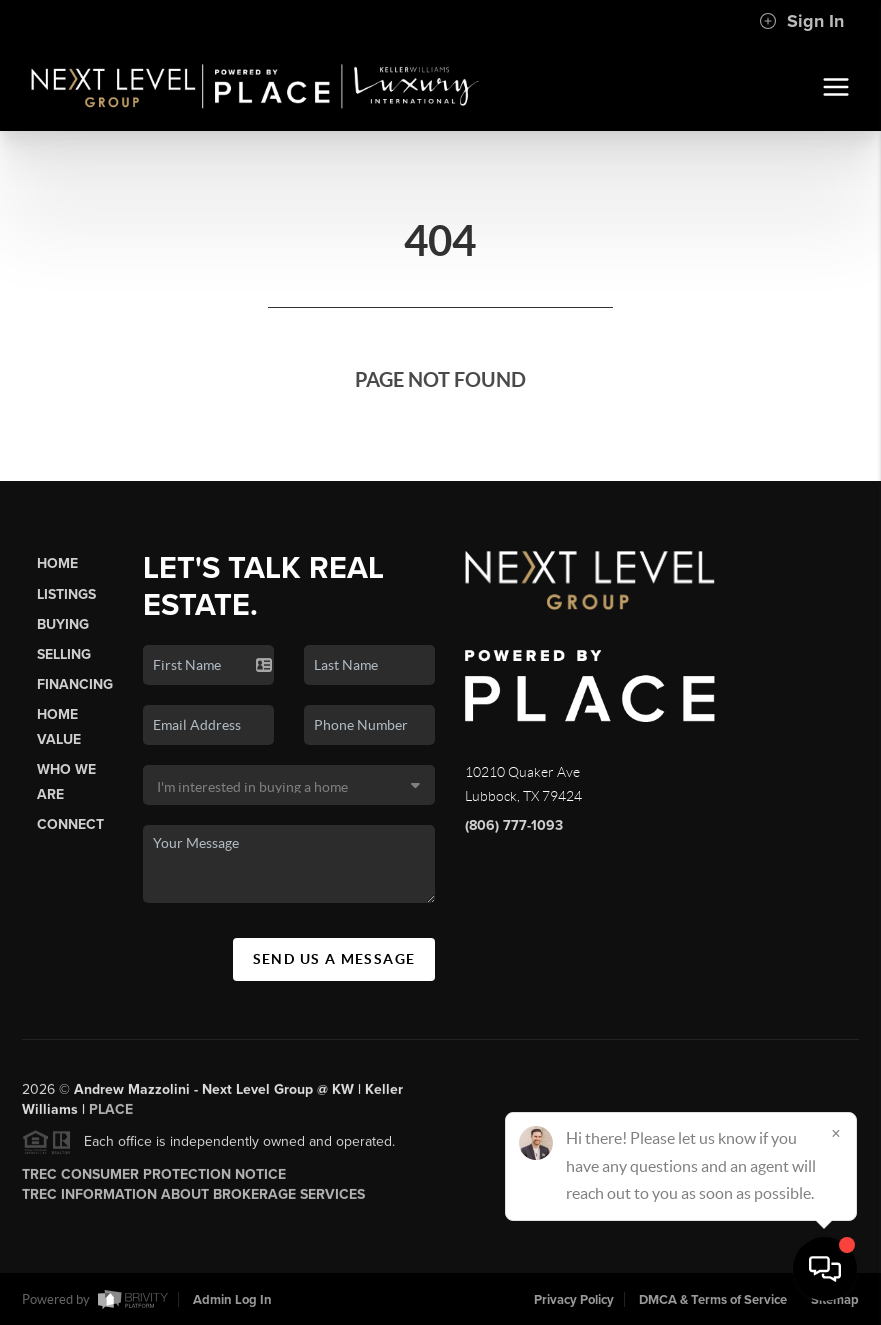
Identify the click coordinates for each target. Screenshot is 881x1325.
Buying (63, 624)
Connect (70, 824)
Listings (66, 594)
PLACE (111, 1115)
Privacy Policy (574, 1300)
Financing (75, 684)
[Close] (836, 1133)
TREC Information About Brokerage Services (193, 1200)
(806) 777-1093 (514, 825)
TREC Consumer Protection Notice (154, 1180)
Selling (64, 654)
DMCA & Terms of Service (713, 1300)
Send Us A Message (334, 959)
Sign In (801, 21)
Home (57, 563)
